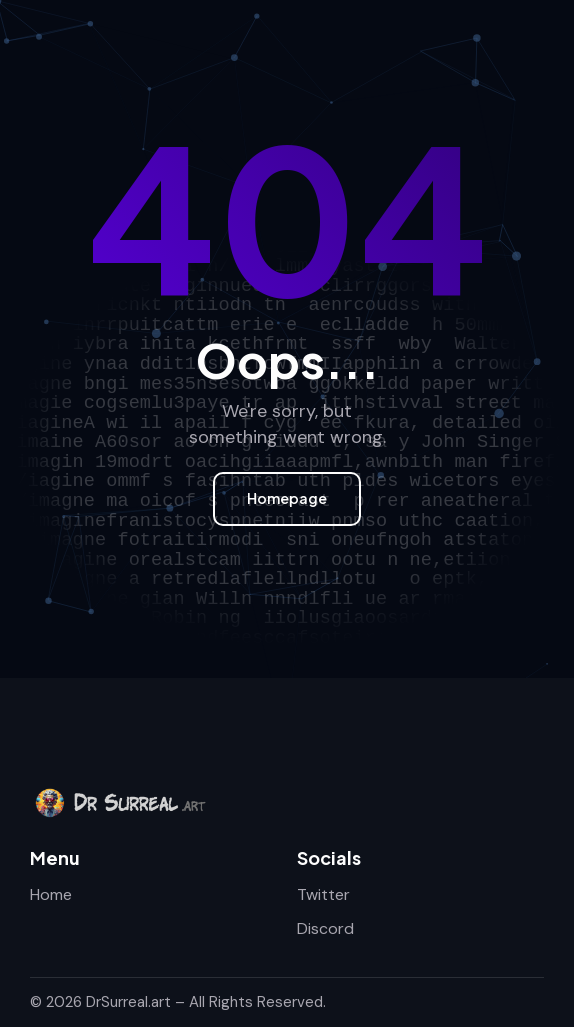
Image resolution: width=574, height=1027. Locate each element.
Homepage (287, 498)
